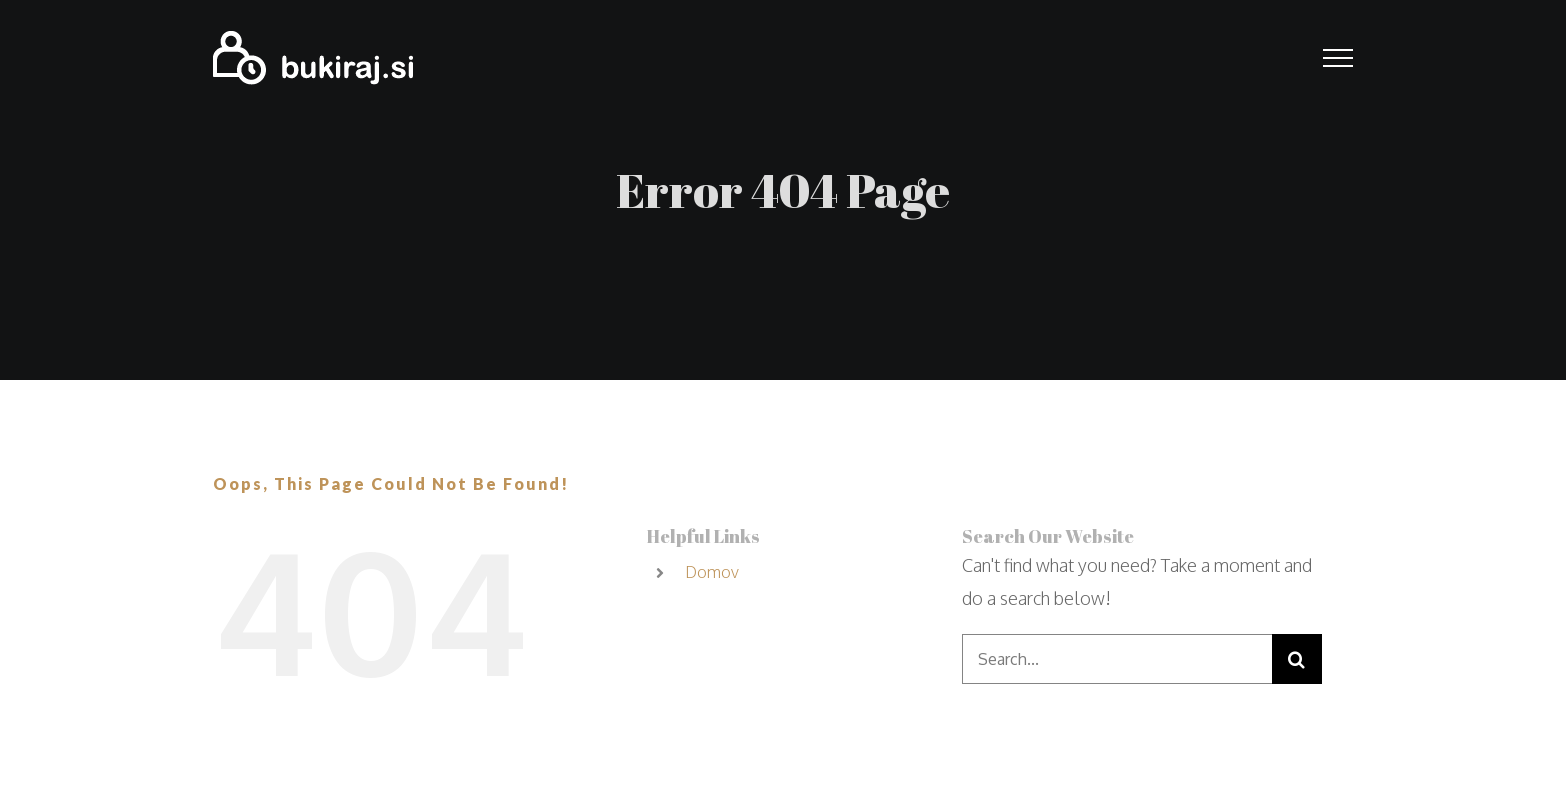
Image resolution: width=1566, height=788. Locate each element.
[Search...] (1117, 659)
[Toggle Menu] (1338, 58)
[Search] (1297, 659)
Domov (712, 572)
